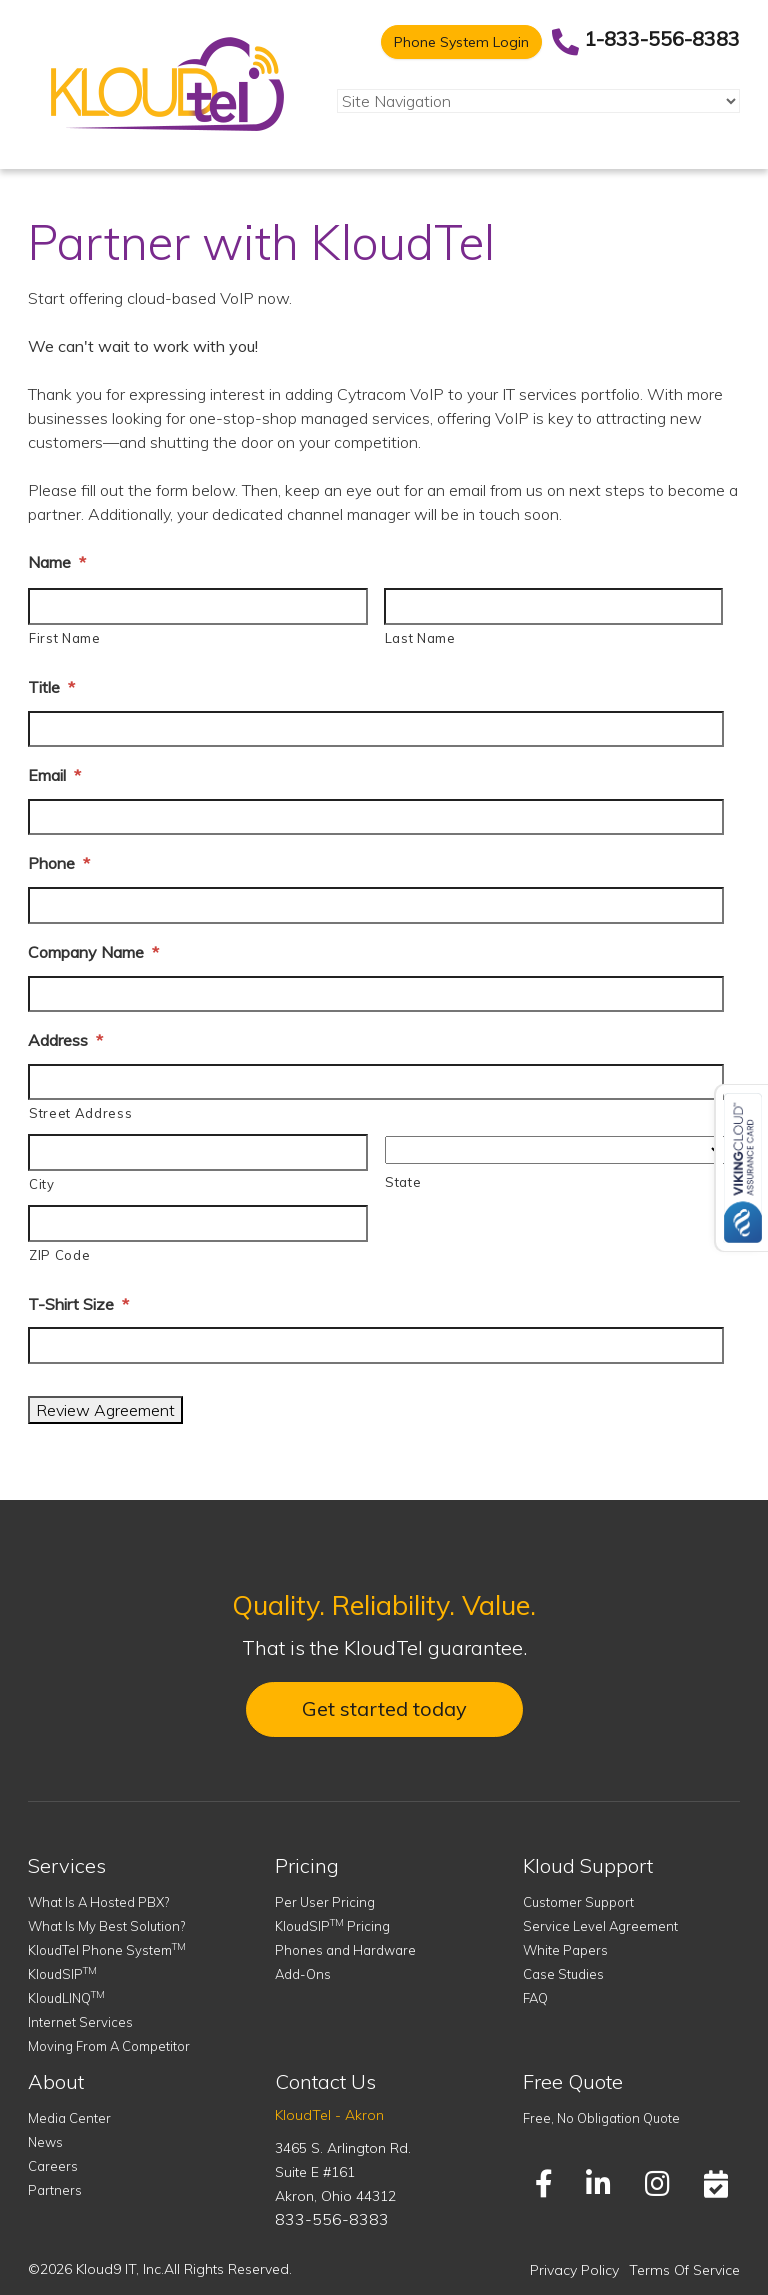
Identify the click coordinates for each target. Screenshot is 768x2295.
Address (65, 1040)
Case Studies (563, 1974)
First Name (65, 638)
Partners (55, 2190)
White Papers (565, 1950)
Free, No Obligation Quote (601, 2118)
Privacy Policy (574, 2270)
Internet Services (80, 2022)
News (45, 2142)
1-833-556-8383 (662, 38)
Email (54, 775)
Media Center (69, 2118)
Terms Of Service (684, 2270)
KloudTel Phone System (107, 1950)
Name (57, 562)
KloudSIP (62, 1974)
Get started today (384, 1708)
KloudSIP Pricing (332, 1926)
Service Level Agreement (600, 1926)
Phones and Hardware (345, 1950)
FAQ (535, 1998)
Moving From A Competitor (109, 2046)
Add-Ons (303, 1974)
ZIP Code (59, 1255)
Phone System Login (461, 42)
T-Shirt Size (78, 1304)
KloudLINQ (66, 1998)
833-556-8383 (332, 2219)
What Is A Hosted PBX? (98, 1902)
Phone (59, 863)
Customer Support (578, 1902)
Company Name (93, 952)
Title (51, 687)
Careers (53, 2166)
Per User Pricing (325, 1902)
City (42, 1184)
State (403, 1182)
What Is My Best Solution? (106, 1926)
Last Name (420, 638)
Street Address (80, 1113)
